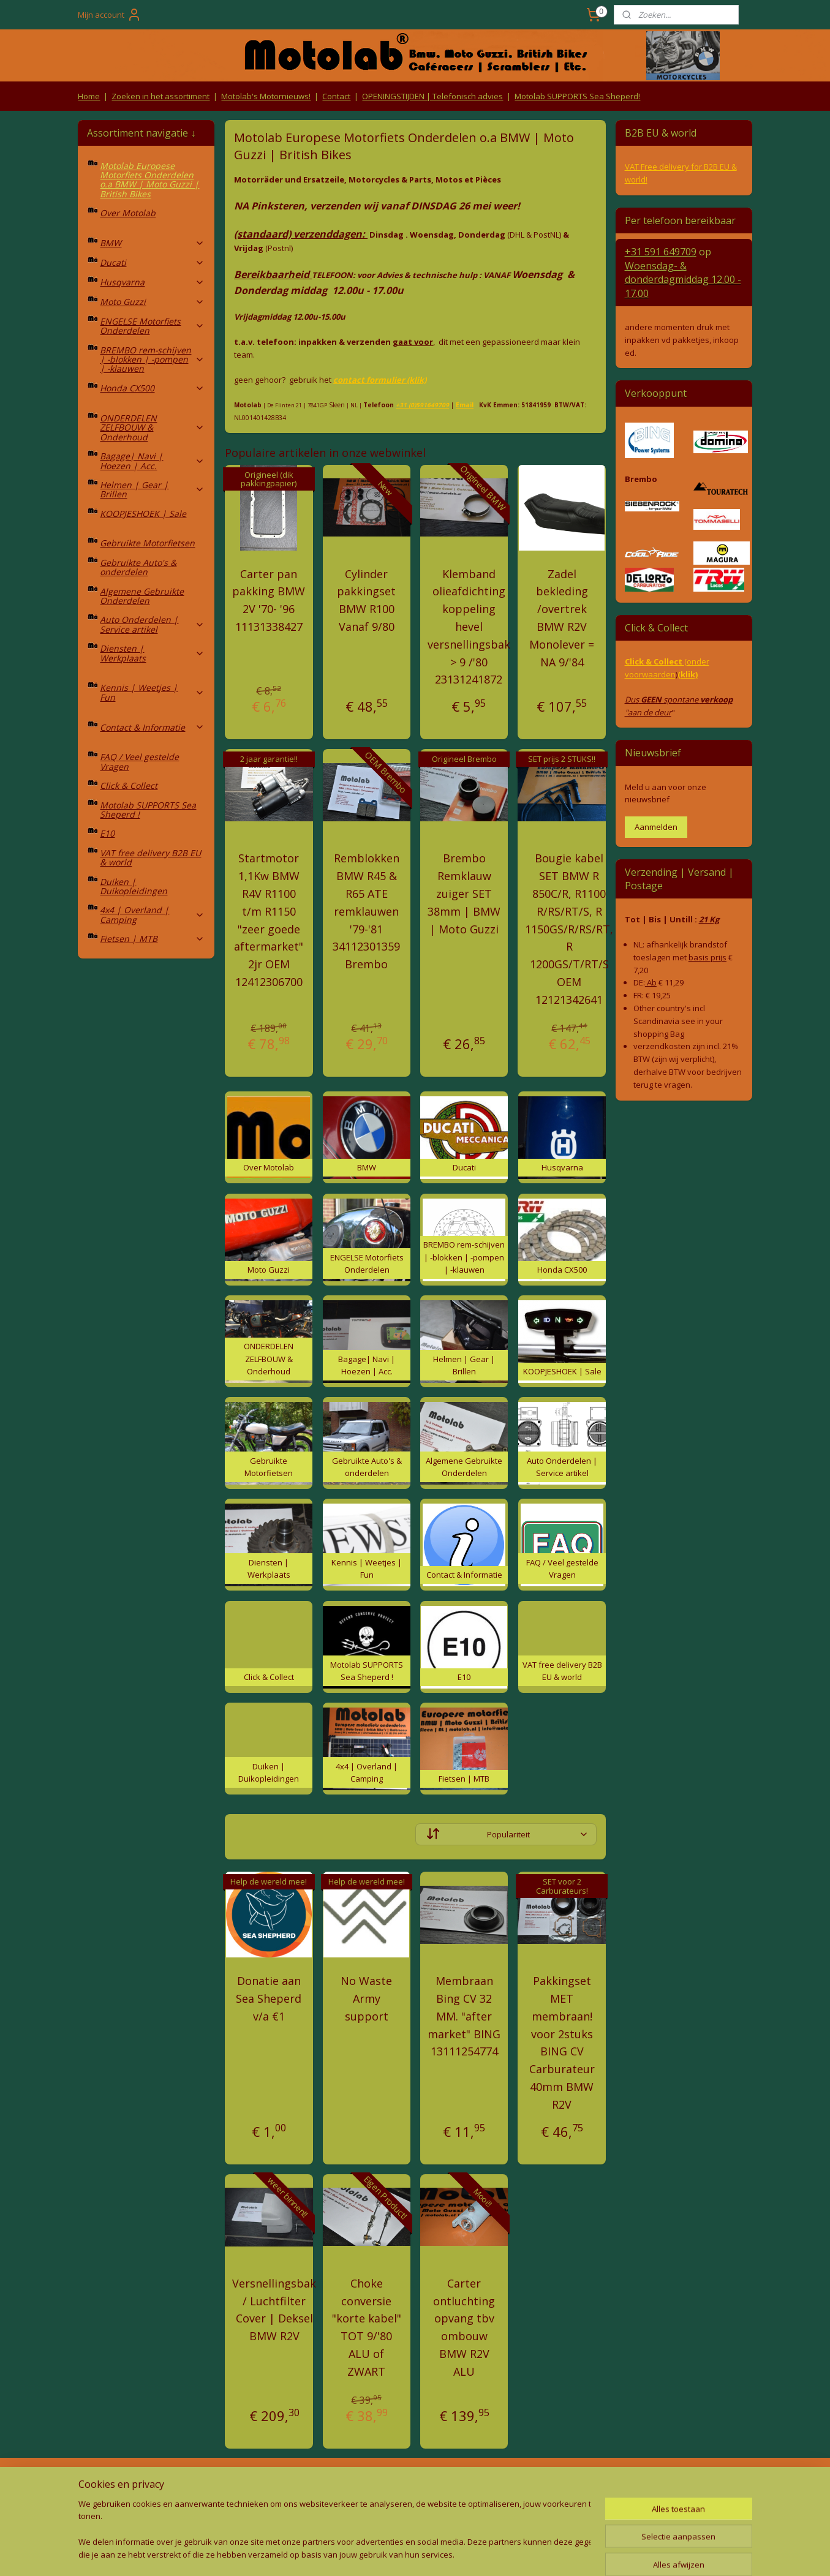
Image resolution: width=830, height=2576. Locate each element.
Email (464, 405)
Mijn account (109, 14)
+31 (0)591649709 (422, 405)
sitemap (359, 2553)
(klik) (687, 674)
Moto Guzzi (152, 301)
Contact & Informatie (152, 727)
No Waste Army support (366, 1998)
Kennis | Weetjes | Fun (152, 692)
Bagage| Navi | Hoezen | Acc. (152, 460)
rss (385, 2553)
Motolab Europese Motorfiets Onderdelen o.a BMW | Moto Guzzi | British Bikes (149, 180)
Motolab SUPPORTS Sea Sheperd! (577, 96)
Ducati (152, 262)
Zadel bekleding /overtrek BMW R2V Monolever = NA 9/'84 (561, 618)
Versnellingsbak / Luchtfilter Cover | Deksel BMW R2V (274, 2309)
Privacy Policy (280, 2507)
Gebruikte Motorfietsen (147, 543)
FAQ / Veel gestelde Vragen (139, 761)
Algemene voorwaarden (280, 2484)
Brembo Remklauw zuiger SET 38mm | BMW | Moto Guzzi (464, 893)
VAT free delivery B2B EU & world (150, 857)
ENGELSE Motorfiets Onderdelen (152, 325)
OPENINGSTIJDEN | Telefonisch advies (432, 96)
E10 (107, 833)
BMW (152, 243)
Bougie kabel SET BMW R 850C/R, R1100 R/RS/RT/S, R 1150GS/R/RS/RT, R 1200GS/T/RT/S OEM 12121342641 (569, 928)
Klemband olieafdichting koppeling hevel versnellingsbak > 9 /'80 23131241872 (468, 627)
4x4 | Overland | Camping (152, 914)
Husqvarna (152, 282)
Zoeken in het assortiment (160, 96)
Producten (415, 2484)
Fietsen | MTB (152, 938)
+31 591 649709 (660, 251)
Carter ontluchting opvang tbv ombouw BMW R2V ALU (464, 2327)
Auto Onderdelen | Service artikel (152, 624)
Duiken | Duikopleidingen (133, 886)
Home (89, 96)
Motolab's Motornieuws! (266, 96)
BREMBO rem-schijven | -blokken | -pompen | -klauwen (152, 359)
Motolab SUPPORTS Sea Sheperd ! (148, 809)
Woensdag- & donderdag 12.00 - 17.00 (683, 279)
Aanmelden (656, 826)
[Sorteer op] (505, 1834)
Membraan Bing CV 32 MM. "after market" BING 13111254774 (464, 2015)
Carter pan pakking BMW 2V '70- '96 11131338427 (268, 600)
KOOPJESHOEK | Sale (143, 513)
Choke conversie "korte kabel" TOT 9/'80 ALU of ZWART (366, 2327)
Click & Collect (128, 785)
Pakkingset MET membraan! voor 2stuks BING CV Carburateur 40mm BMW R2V (561, 2042)
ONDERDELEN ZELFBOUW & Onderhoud (152, 427)
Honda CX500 (152, 388)
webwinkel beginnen (432, 2553)
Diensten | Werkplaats (152, 652)
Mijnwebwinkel (539, 2553)
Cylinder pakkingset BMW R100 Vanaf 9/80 (366, 600)
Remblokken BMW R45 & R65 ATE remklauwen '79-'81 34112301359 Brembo (366, 911)
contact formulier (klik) (379, 379)
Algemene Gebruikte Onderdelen (142, 596)
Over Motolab (128, 213)
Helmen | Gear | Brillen (152, 489)
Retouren (99, 2484)
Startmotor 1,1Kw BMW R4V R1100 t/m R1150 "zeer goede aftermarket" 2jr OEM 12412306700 (268, 920)
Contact (336, 96)
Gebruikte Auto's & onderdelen (138, 567)
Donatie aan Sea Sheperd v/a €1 (268, 1998)
